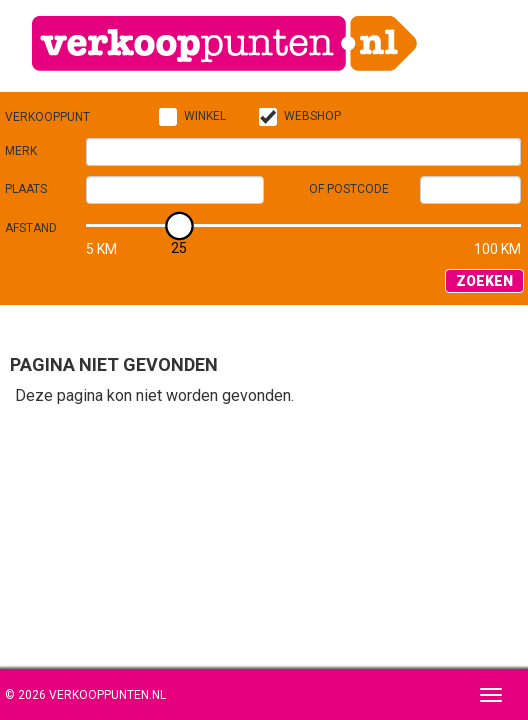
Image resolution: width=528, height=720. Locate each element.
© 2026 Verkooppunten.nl (85, 695)
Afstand (31, 228)
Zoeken (484, 281)
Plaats (26, 189)
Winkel (205, 116)
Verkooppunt (47, 117)
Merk (21, 151)
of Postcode (349, 189)
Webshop (312, 116)
